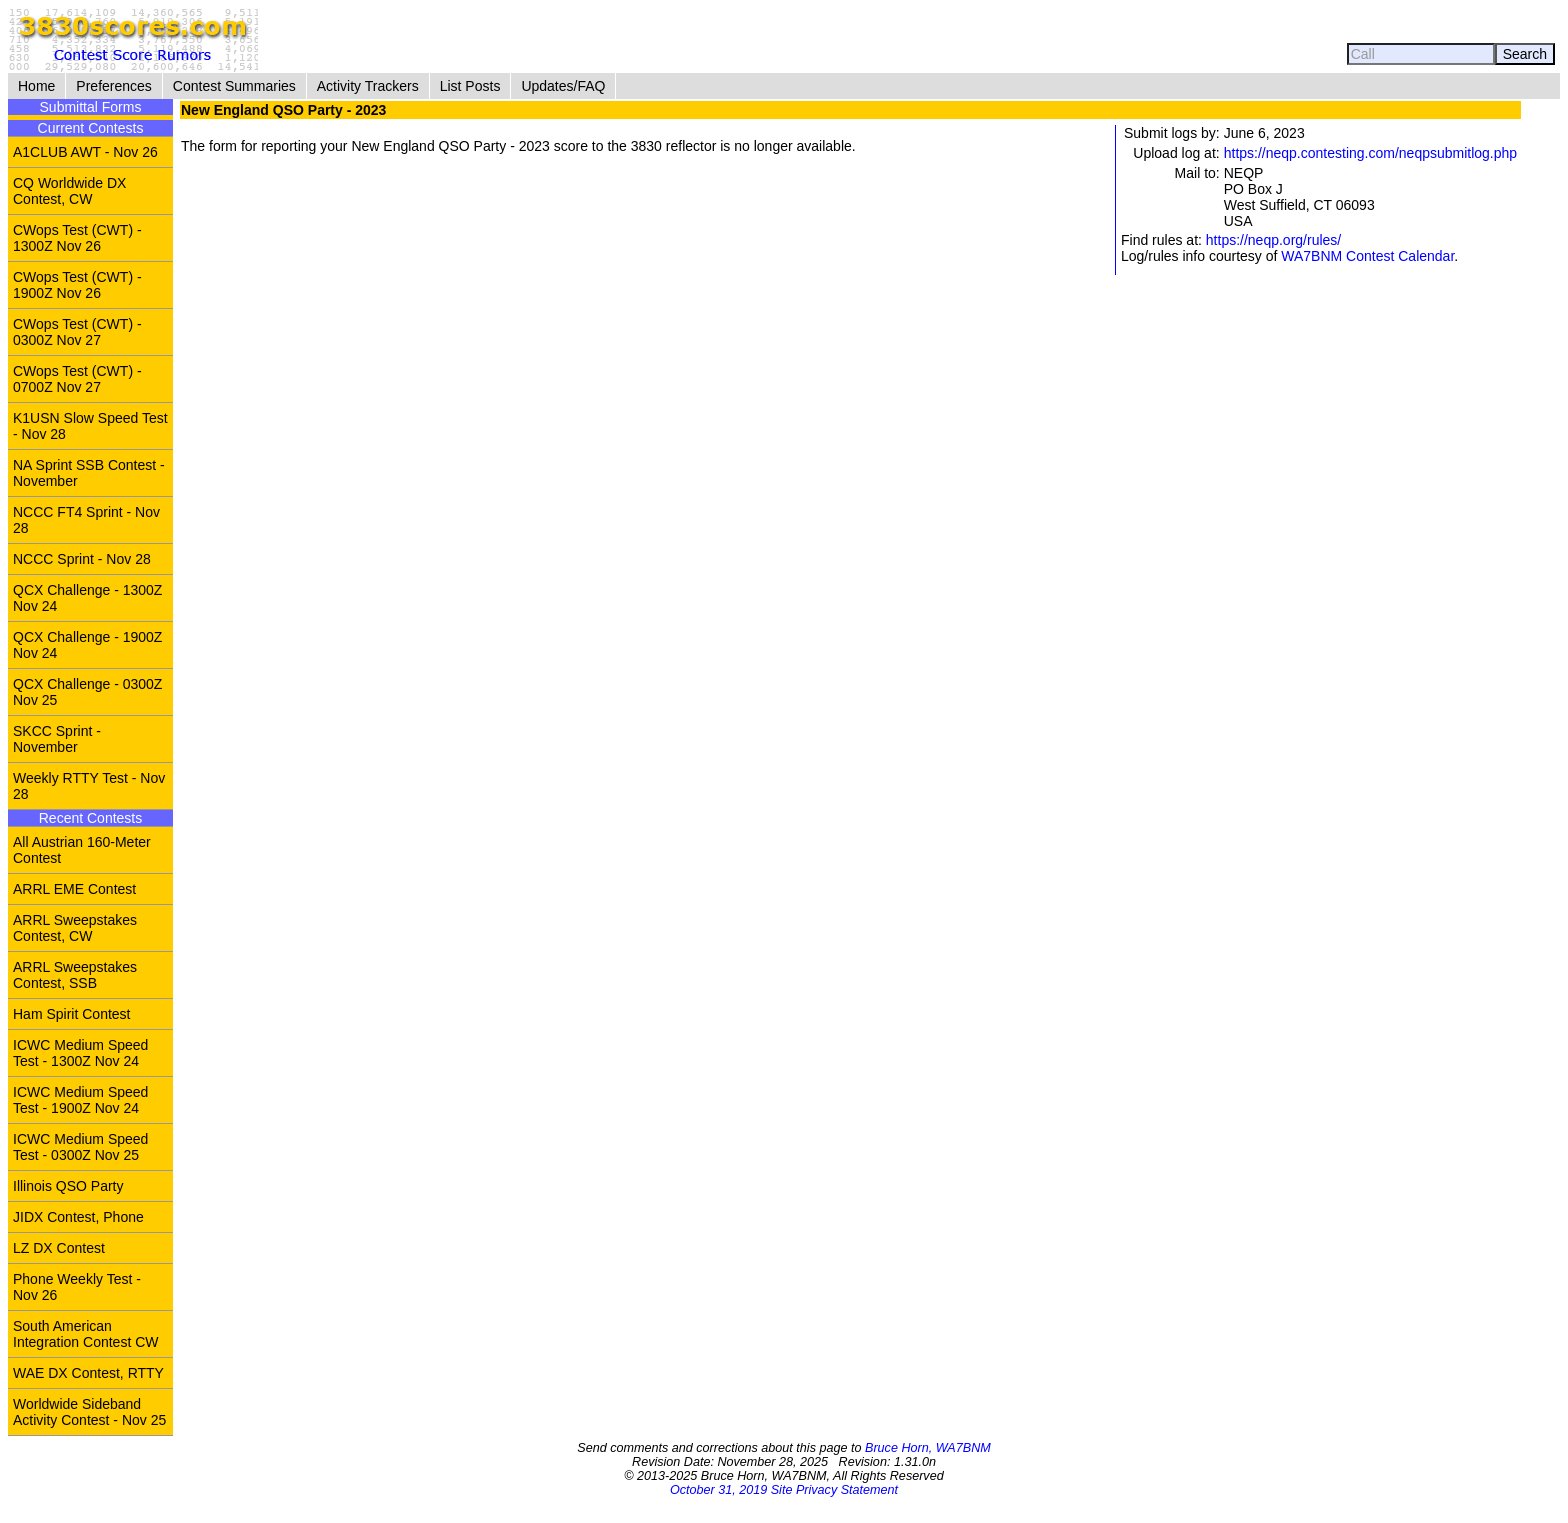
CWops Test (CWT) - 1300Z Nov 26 (77, 238)
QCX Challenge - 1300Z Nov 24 (87, 598)
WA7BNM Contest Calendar (1367, 256)
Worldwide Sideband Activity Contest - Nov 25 (89, 1412)
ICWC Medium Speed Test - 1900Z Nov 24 (80, 1100)
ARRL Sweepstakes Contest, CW (75, 928)
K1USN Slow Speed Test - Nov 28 (90, 426)
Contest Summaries (234, 86)
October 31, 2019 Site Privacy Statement (784, 1490)
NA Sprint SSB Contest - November (89, 473)
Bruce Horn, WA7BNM (928, 1448)
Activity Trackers (368, 86)
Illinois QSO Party (68, 1186)
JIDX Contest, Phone (78, 1217)
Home (36, 86)
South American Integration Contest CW (86, 1334)
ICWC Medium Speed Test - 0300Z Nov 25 (80, 1147)
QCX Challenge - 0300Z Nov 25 (87, 692)
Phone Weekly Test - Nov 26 (77, 1287)
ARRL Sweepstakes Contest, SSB (75, 975)
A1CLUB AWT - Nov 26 (85, 152)
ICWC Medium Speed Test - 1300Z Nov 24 (80, 1053)
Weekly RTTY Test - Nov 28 (89, 786)
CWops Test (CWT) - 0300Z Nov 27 (77, 332)
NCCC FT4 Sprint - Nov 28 (86, 520)
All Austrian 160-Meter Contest (82, 850)
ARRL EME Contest (74, 889)
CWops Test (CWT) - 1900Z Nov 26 (77, 285)
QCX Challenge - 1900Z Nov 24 (87, 645)
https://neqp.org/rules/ (1273, 240)
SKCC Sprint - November (57, 739)
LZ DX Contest (59, 1248)
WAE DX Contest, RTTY (88, 1373)
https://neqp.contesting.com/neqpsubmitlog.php (1370, 153)
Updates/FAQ (563, 86)
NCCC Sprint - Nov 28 (82, 559)
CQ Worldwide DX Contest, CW (69, 191)
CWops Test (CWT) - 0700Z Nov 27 (77, 379)
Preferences (113, 86)
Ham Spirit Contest (71, 1014)
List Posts (470, 86)
